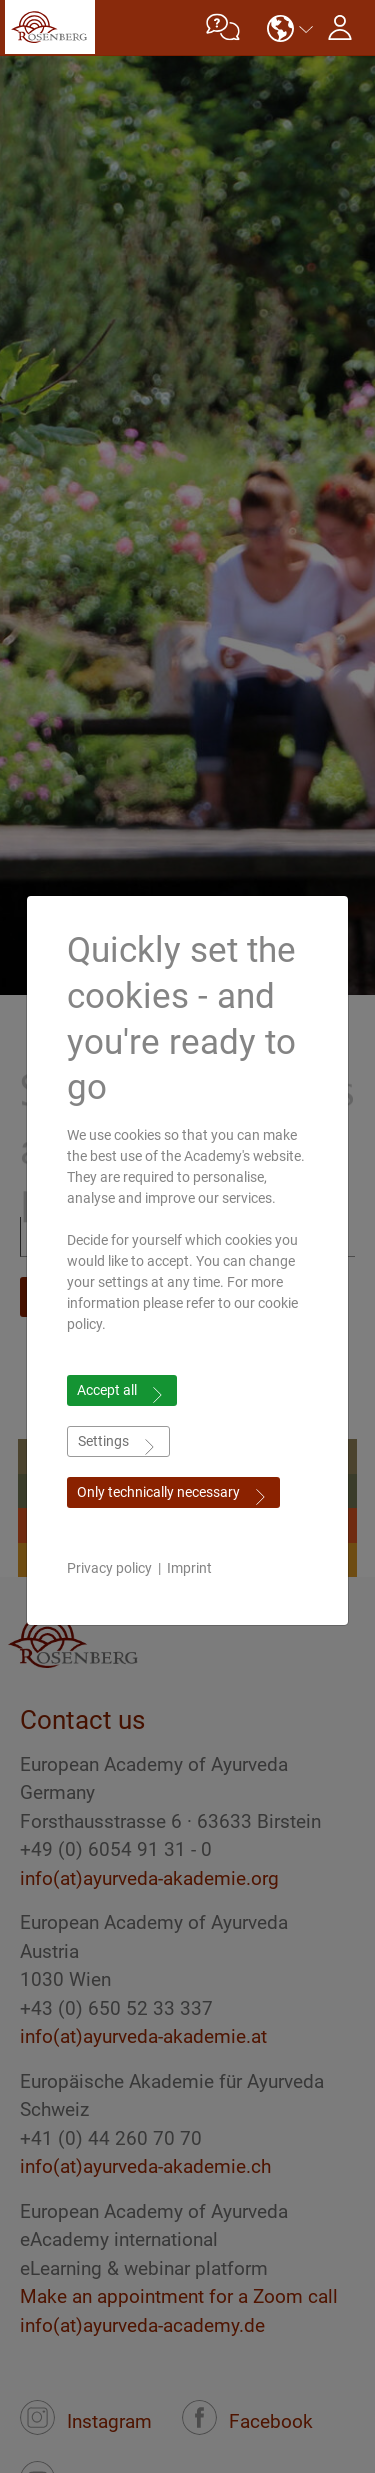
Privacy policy (109, 1568)
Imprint (189, 1568)
